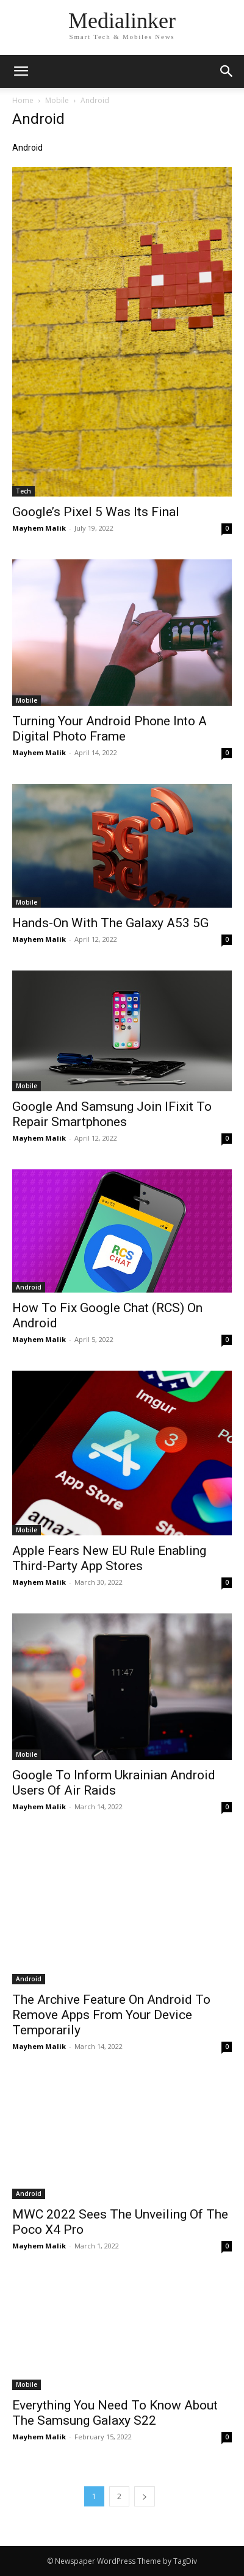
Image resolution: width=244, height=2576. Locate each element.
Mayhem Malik (39, 528)
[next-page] (144, 2496)
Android (28, 1287)
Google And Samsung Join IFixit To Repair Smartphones (112, 1114)
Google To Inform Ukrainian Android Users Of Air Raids (113, 1783)
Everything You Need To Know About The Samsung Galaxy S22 (115, 2413)
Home (23, 100)
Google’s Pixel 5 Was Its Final (95, 511)
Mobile (57, 100)
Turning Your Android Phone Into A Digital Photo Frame (109, 729)
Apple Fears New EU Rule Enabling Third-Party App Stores (109, 1558)
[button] (227, 71)
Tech (23, 491)
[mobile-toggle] (20, 71)
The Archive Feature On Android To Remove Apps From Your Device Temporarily (111, 2014)
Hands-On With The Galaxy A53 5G (110, 923)
